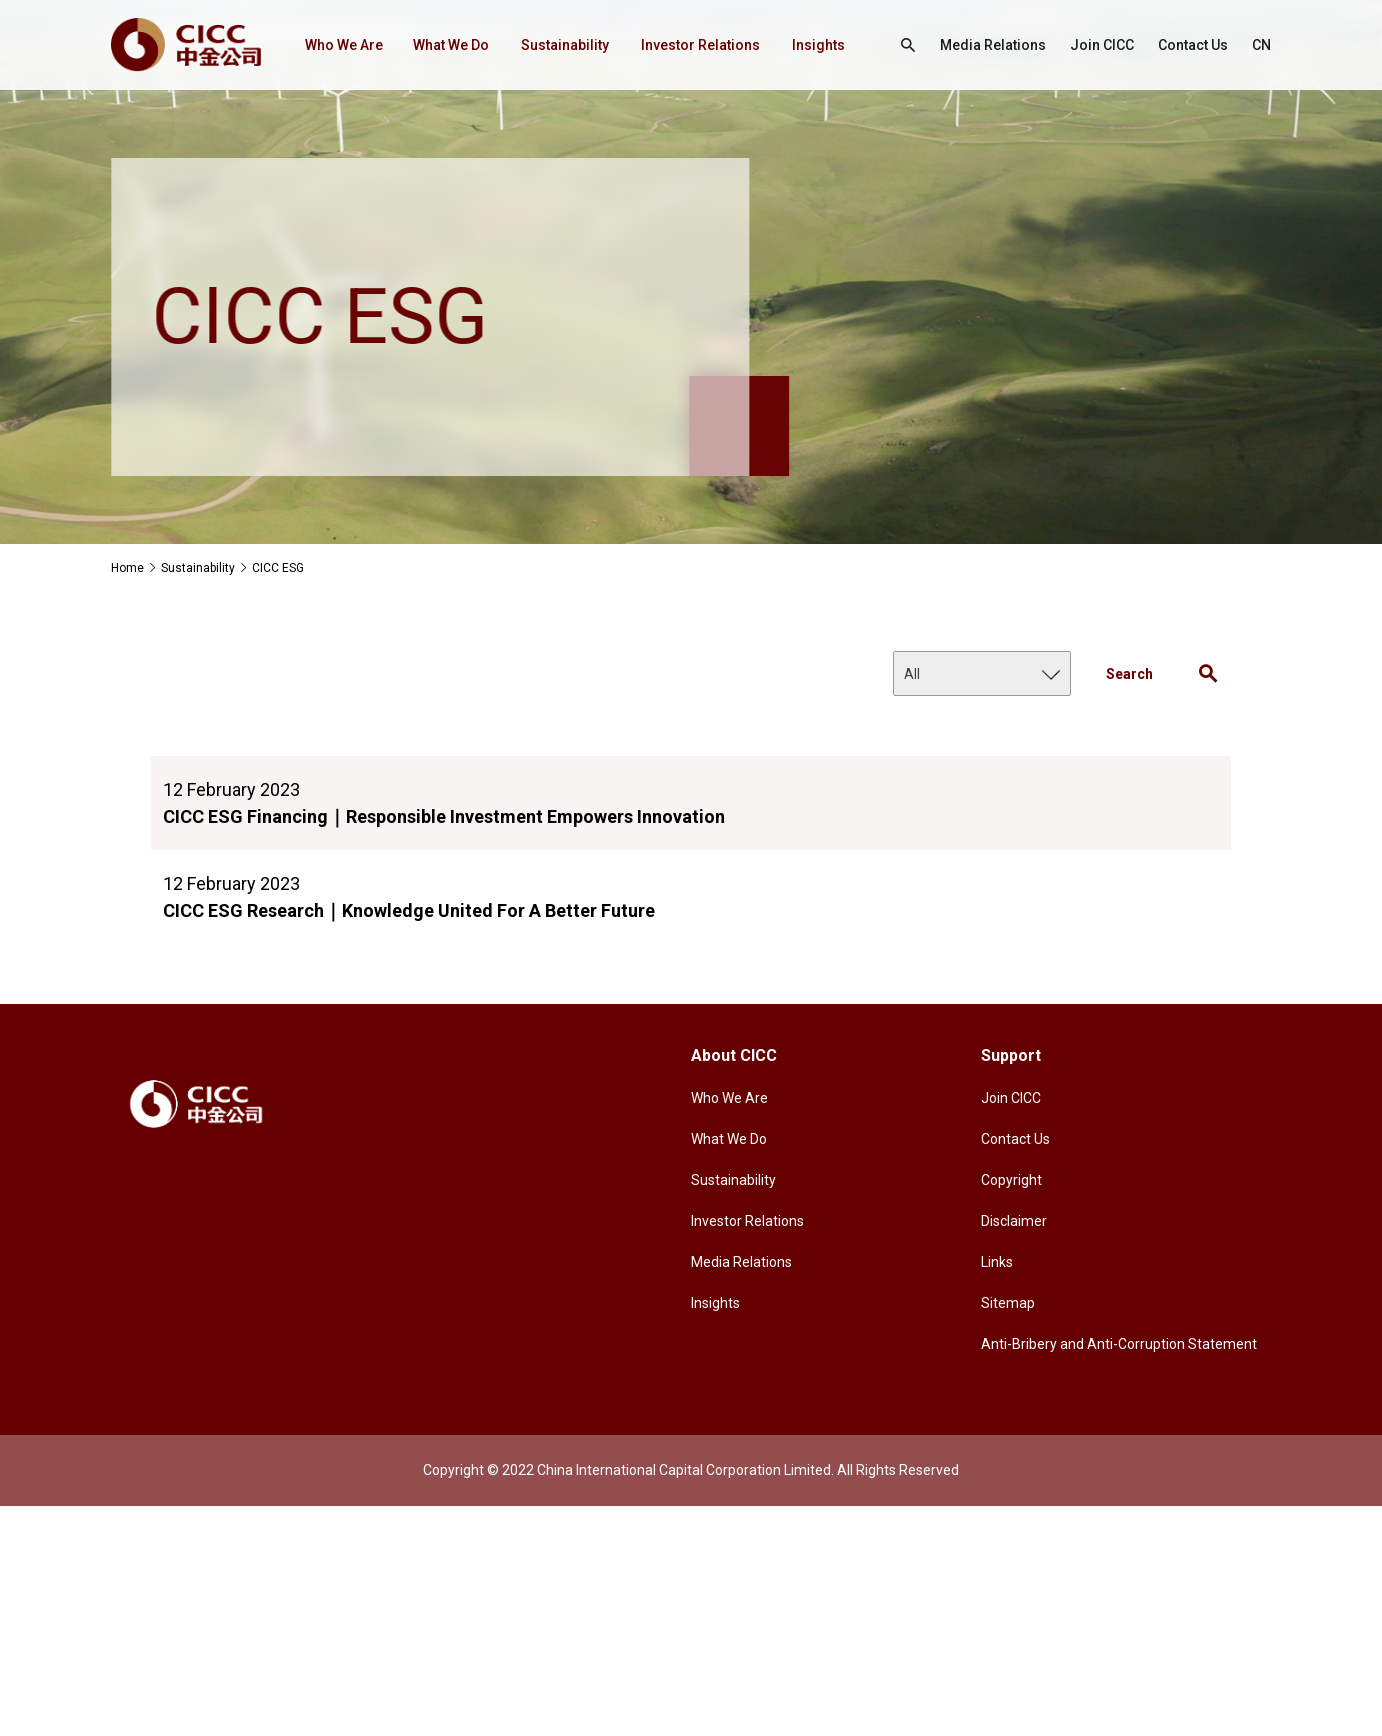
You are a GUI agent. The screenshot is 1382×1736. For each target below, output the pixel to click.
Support (1011, 1055)
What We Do (419, 45)
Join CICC (1092, 45)
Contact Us (1189, 45)
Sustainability (538, 45)
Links (997, 1262)
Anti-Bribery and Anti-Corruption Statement (1119, 1344)
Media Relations (977, 45)
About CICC (734, 1055)
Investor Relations (678, 45)
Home (127, 568)
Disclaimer (1014, 1221)
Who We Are (304, 45)
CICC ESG (278, 568)
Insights (289, 135)
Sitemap (1008, 1303)
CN (890, 135)
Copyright (1011, 1180)
